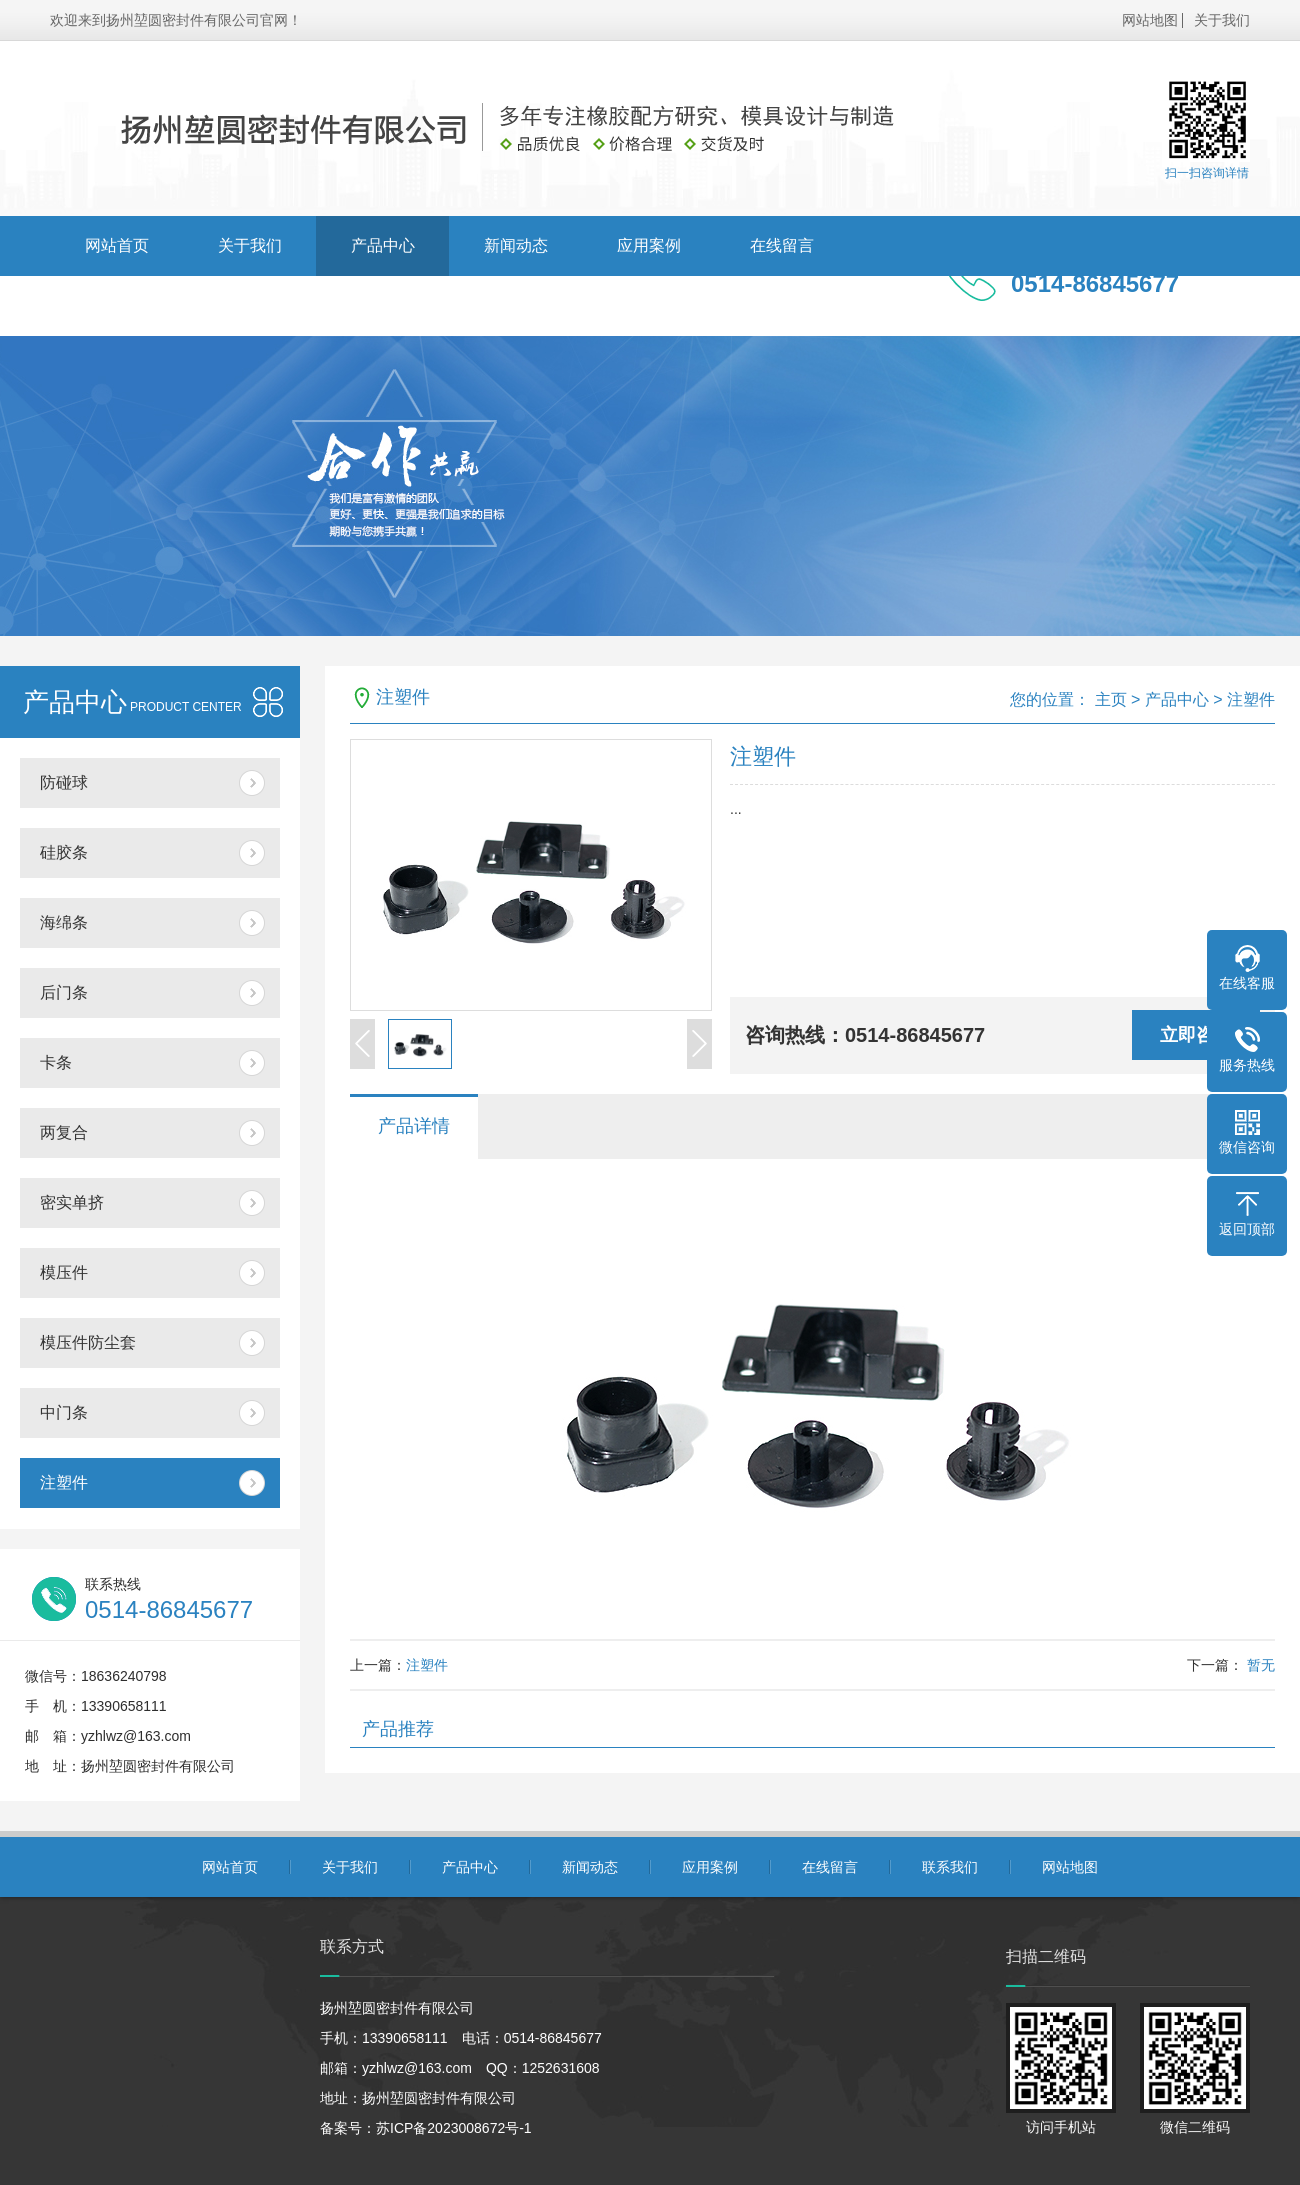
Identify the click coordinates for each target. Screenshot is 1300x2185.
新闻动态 (516, 245)
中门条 (64, 1412)
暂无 (1259, 1665)
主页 (1111, 699)
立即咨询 (1196, 1035)
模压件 (64, 1272)
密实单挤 (72, 1202)
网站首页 (117, 245)
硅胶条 (64, 852)
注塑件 (64, 1482)
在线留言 (782, 245)
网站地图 (1150, 20)
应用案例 (649, 245)
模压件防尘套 (88, 1342)
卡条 (56, 1062)
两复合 (64, 1132)
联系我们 (117, 305)
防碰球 (64, 782)
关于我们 (1222, 20)
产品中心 (383, 245)
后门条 (64, 992)
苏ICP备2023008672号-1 (454, 2128)
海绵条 (64, 922)
